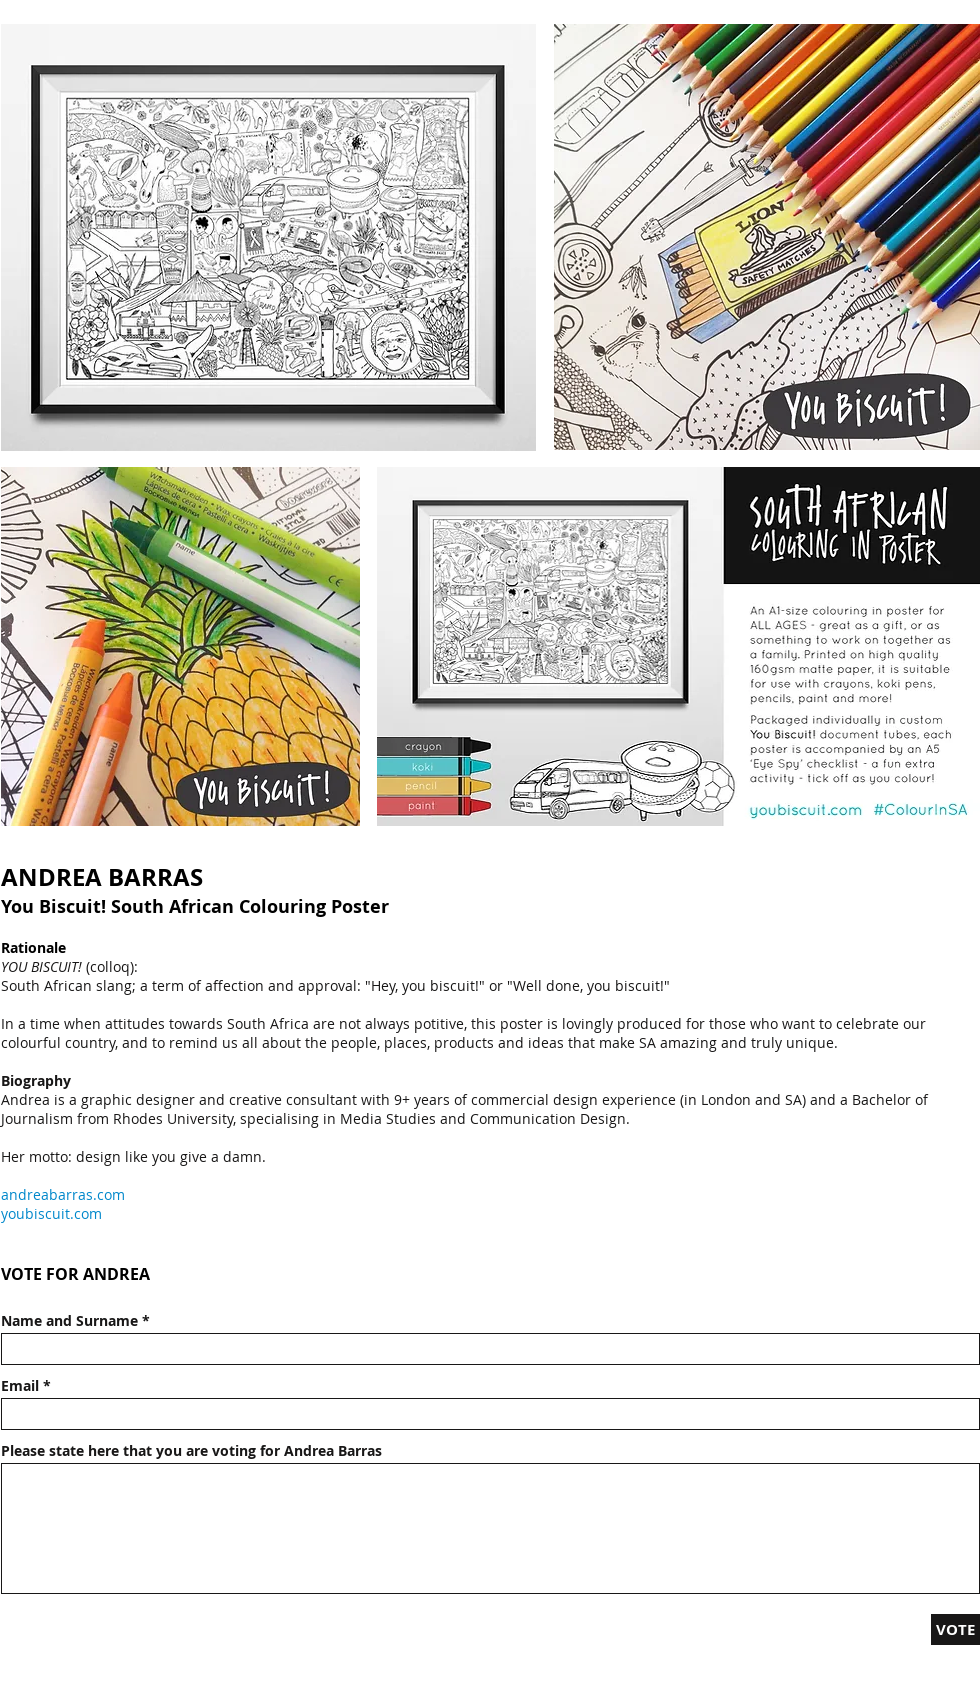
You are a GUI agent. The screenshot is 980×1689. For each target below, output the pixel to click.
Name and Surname (69, 1321)
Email (20, 1386)
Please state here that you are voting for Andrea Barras (191, 1451)
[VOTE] (955, 1629)
